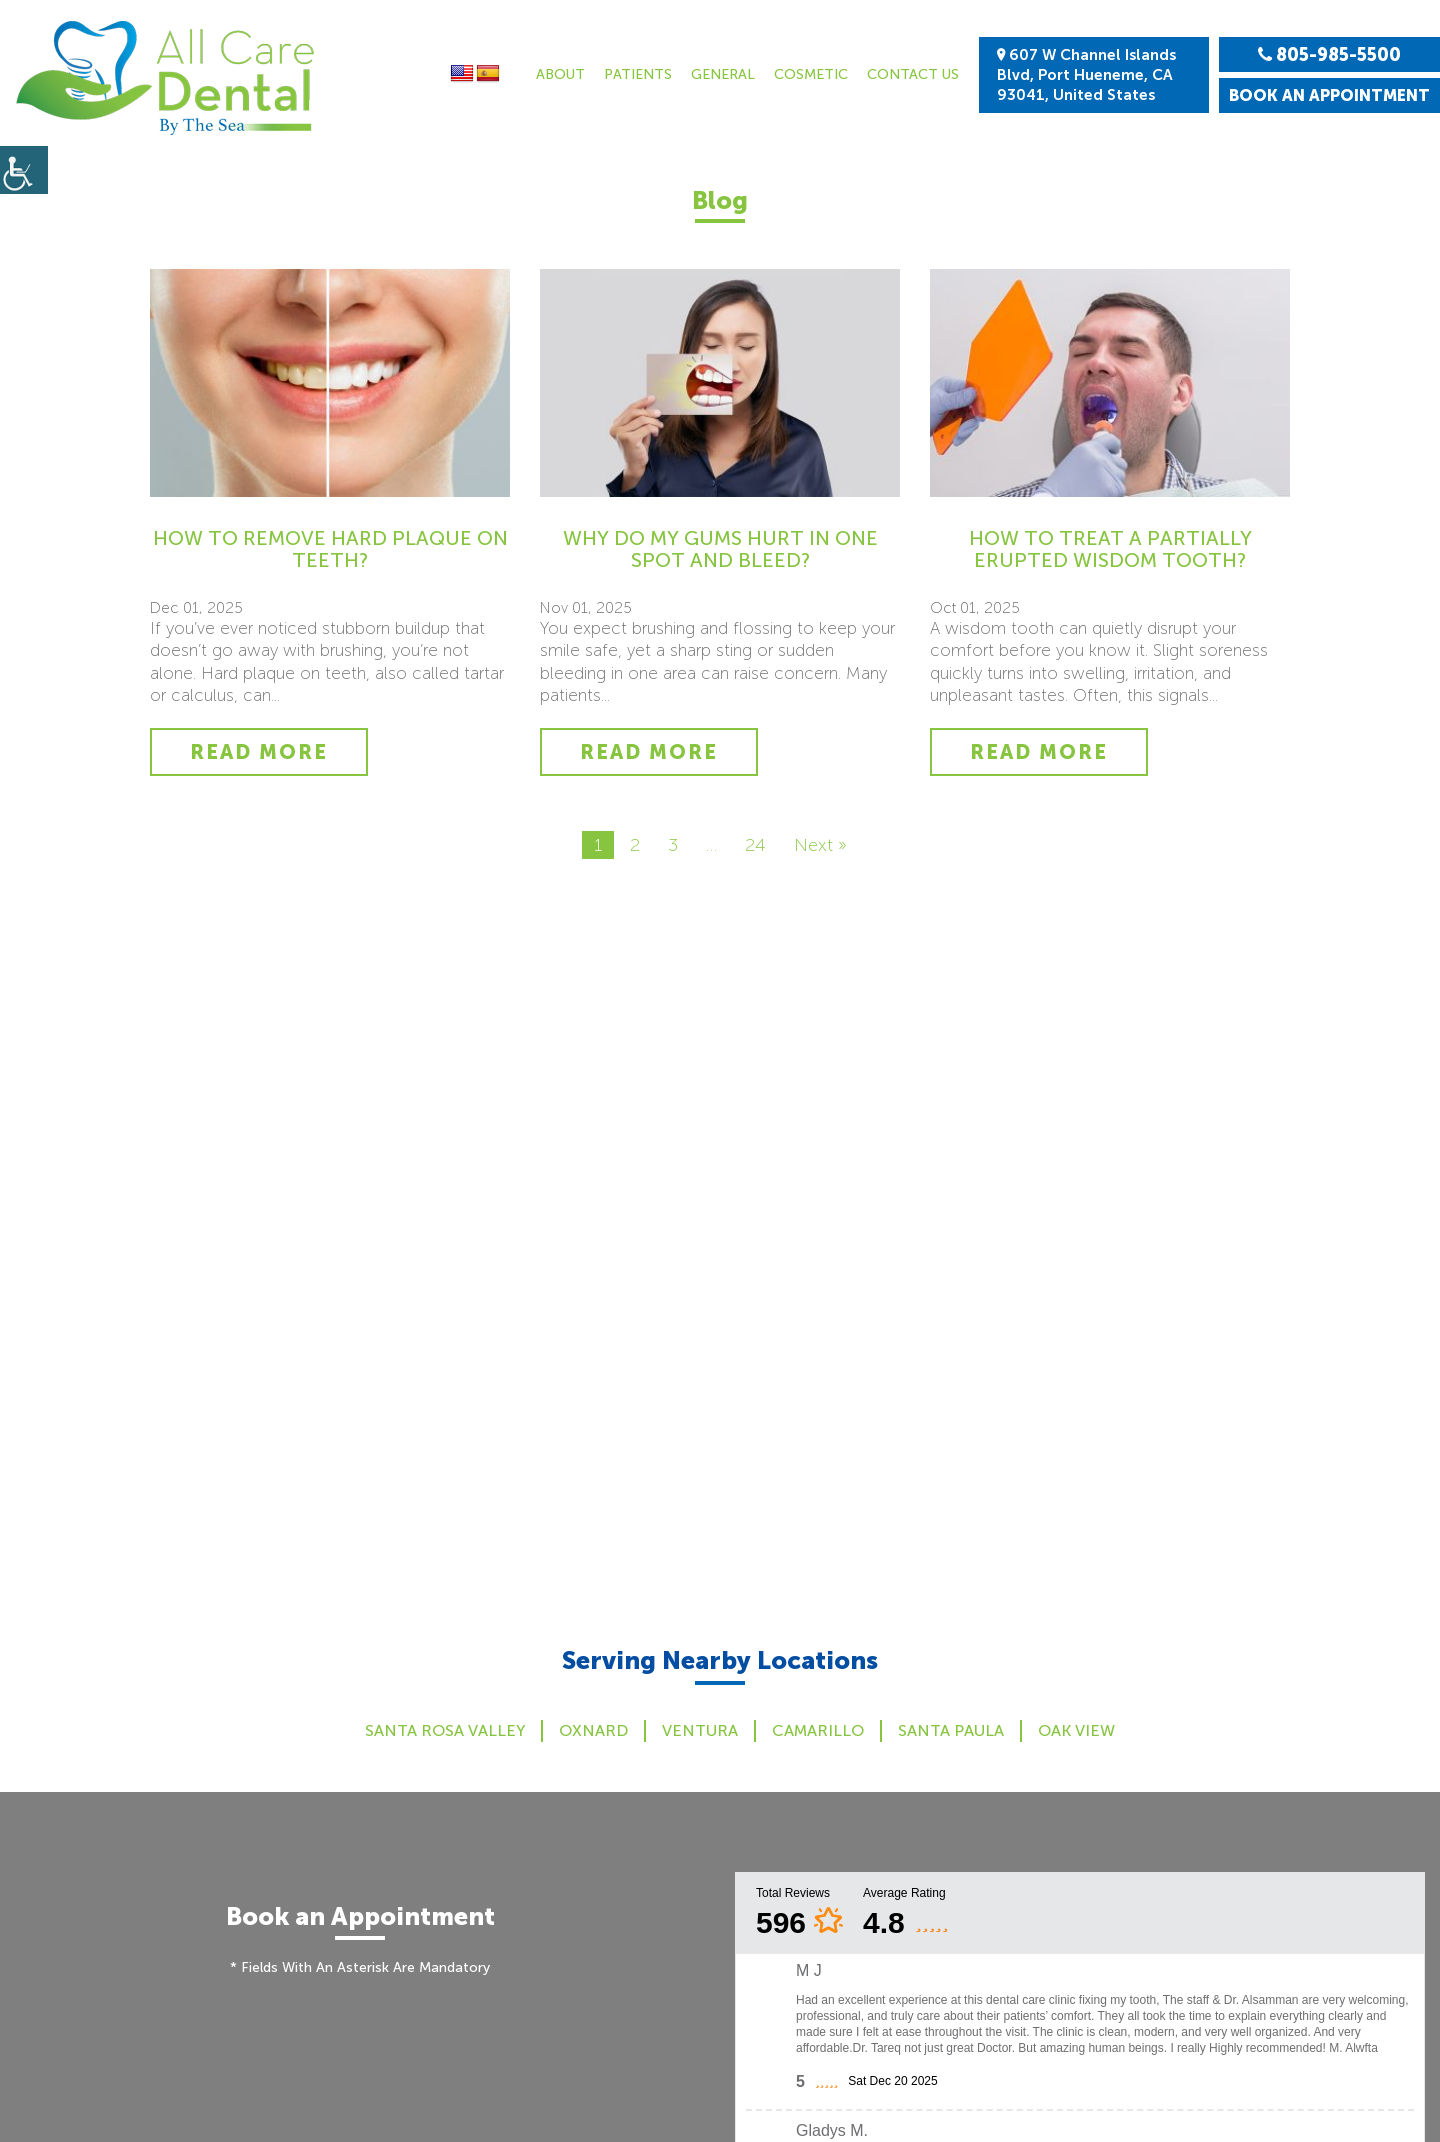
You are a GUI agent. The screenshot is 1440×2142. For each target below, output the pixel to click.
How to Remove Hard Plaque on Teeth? (330, 549)
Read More (259, 752)
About (560, 74)
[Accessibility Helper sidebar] (24, 170)
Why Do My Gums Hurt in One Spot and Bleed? (720, 549)
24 (755, 845)
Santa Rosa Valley (445, 1730)
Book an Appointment (1329, 95)
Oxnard (593, 1730)
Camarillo (818, 1730)
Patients (638, 74)
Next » (820, 845)
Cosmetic (811, 74)
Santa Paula (951, 1730)
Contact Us (913, 74)
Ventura (700, 1730)
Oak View (1076, 1730)
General (723, 74)
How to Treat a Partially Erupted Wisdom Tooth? (1110, 549)
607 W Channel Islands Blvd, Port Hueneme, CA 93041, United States (1086, 75)
